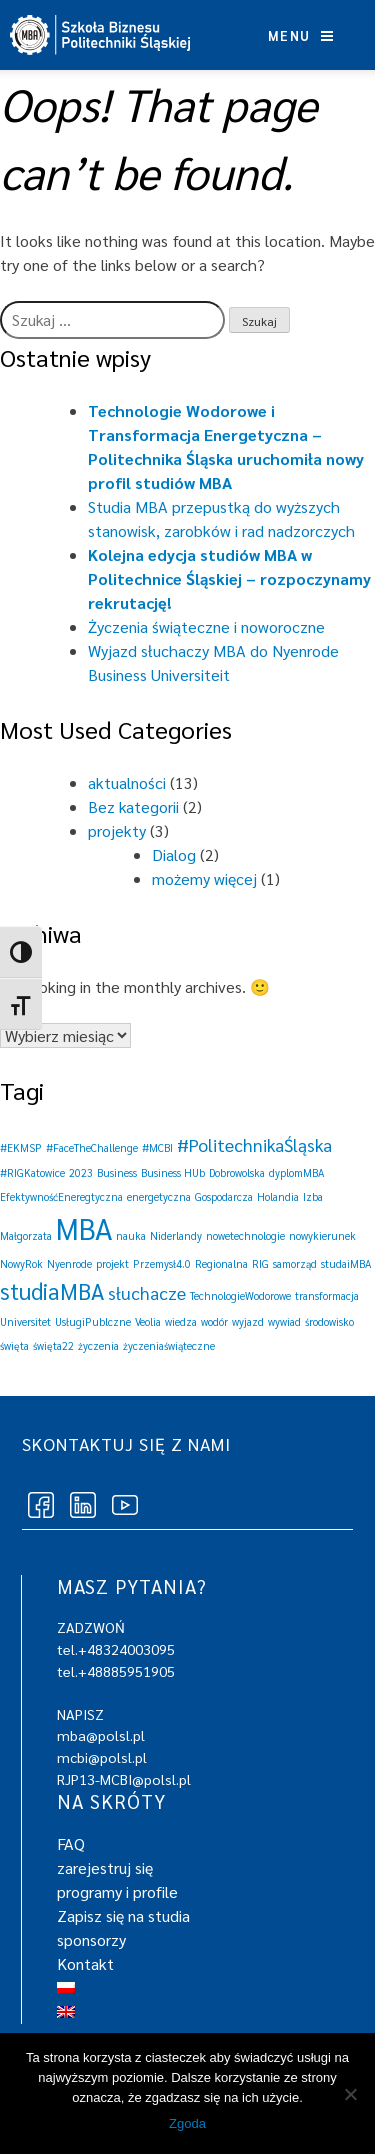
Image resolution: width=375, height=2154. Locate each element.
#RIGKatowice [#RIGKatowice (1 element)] (32, 1172)
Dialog (174, 854)
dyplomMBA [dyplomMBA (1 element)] (296, 1172)
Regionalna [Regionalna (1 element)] (221, 1263)
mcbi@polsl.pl (102, 1757)
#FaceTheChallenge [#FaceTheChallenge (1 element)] (92, 1147)
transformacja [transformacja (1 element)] (327, 1295)
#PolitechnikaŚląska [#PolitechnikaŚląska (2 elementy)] (254, 1144)
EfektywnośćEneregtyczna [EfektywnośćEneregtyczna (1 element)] (61, 1196)
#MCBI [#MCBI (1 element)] (157, 1147)
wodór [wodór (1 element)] (214, 1321)
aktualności (127, 782)
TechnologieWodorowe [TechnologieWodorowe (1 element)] (240, 1295)
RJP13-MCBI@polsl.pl (124, 1779)
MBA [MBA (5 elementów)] (84, 1228)
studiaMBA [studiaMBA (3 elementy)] (52, 1290)
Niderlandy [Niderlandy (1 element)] (176, 1235)
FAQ (71, 1843)
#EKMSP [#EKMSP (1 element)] (21, 1147)
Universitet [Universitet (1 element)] (25, 1321)
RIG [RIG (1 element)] (260, 1263)
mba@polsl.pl (101, 1735)
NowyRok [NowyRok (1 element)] (21, 1263)
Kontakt (85, 1963)
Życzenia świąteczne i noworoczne (206, 626)
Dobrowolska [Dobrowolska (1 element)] (237, 1172)
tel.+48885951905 (116, 1671)
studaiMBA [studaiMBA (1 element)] (346, 1263)
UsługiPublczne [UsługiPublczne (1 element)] (93, 1321)
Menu (300, 35)
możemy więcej (204, 878)
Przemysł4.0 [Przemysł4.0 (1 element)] (162, 1263)
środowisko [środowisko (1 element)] (329, 1321)
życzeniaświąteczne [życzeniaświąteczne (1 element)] (169, 1345)
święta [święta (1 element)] (14, 1345)
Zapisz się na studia (123, 1915)
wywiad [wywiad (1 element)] (284, 1321)
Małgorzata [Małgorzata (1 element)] (26, 1235)
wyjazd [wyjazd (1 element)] (248, 1321)
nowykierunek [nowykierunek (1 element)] (322, 1235)
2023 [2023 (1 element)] (81, 1172)
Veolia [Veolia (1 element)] (148, 1321)
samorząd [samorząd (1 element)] (295, 1263)
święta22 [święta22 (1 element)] (53, 1345)
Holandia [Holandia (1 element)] (278, 1196)
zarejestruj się (105, 1867)
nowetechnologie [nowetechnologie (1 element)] (245, 1235)
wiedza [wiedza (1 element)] (181, 1321)
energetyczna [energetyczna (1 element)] (159, 1196)
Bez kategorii (133, 806)
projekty (117, 830)
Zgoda (187, 2123)
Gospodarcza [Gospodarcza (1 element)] (224, 1196)
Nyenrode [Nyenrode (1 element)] (69, 1263)
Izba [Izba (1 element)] (313, 1196)
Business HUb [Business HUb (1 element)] (173, 1172)
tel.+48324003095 (116, 1649)
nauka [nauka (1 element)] (131, 1235)
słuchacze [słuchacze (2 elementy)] (147, 1292)
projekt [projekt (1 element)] (112, 1263)
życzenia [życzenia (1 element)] (98, 1345)
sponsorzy (91, 1939)
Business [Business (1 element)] (117, 1172)
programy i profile (117, 1891)
